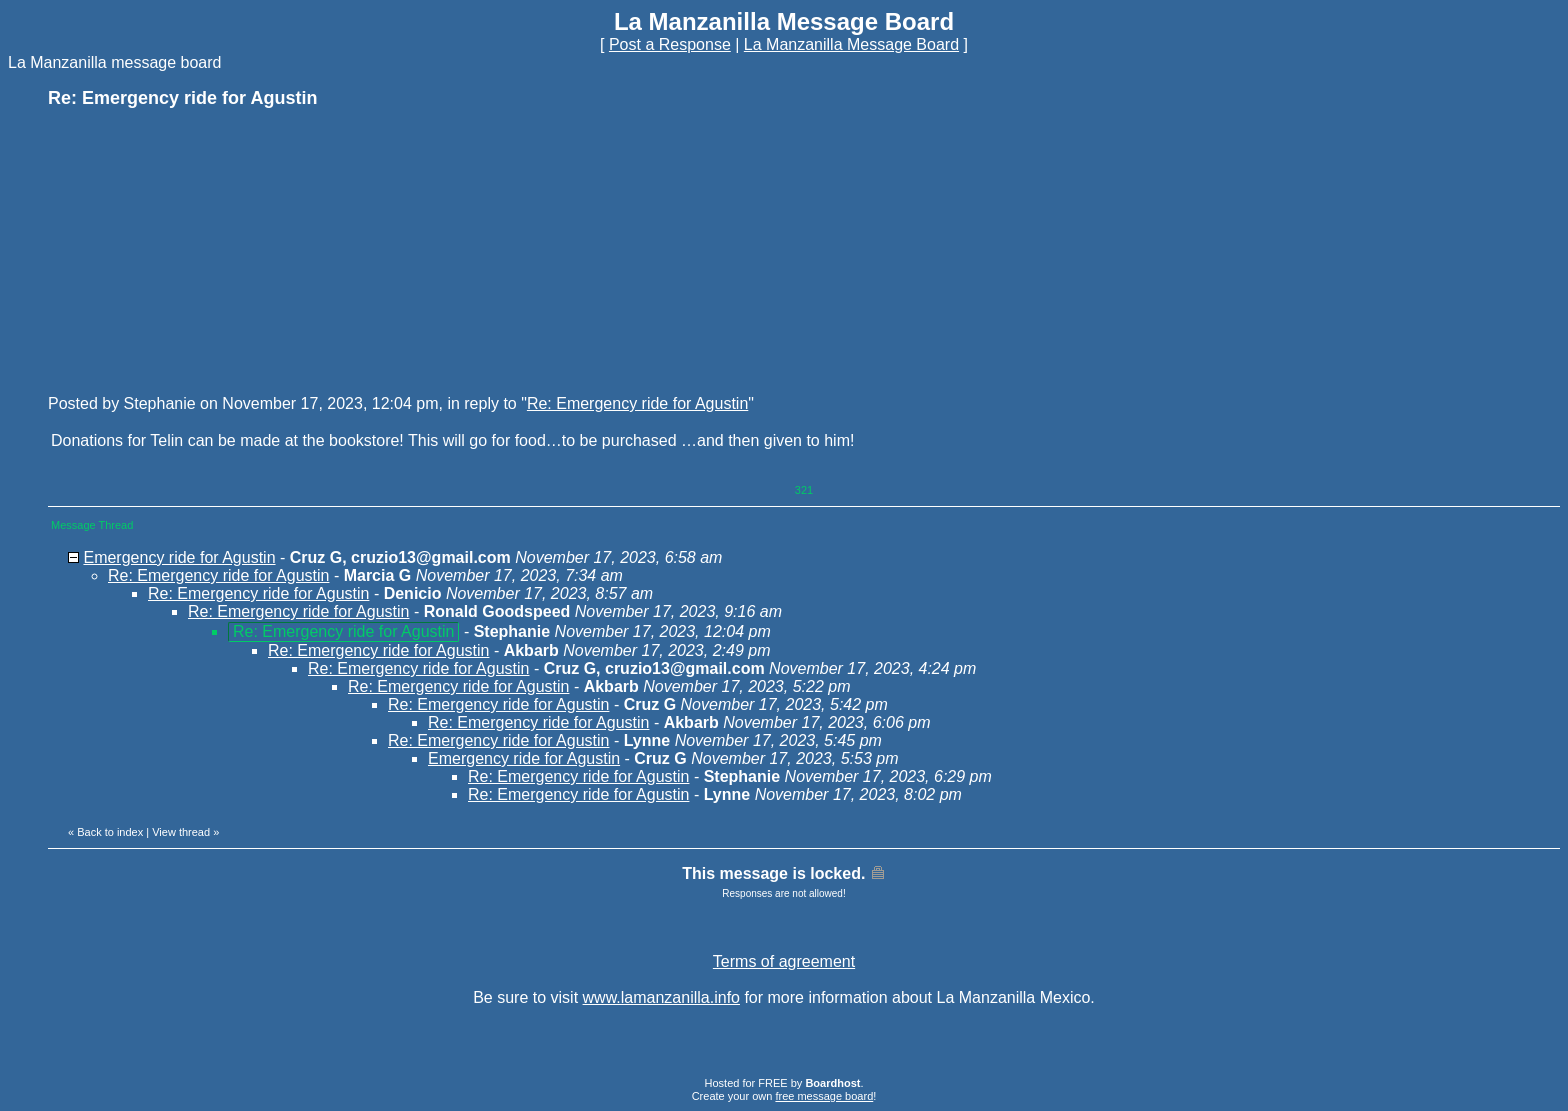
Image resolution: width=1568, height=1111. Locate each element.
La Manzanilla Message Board (851, 44)
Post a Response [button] (670, 44)
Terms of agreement (784, 961)
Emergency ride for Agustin (179, 557)
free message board (824, 1096)
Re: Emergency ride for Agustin (637, 403)
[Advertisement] (198, 250)
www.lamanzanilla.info (661, 997)
